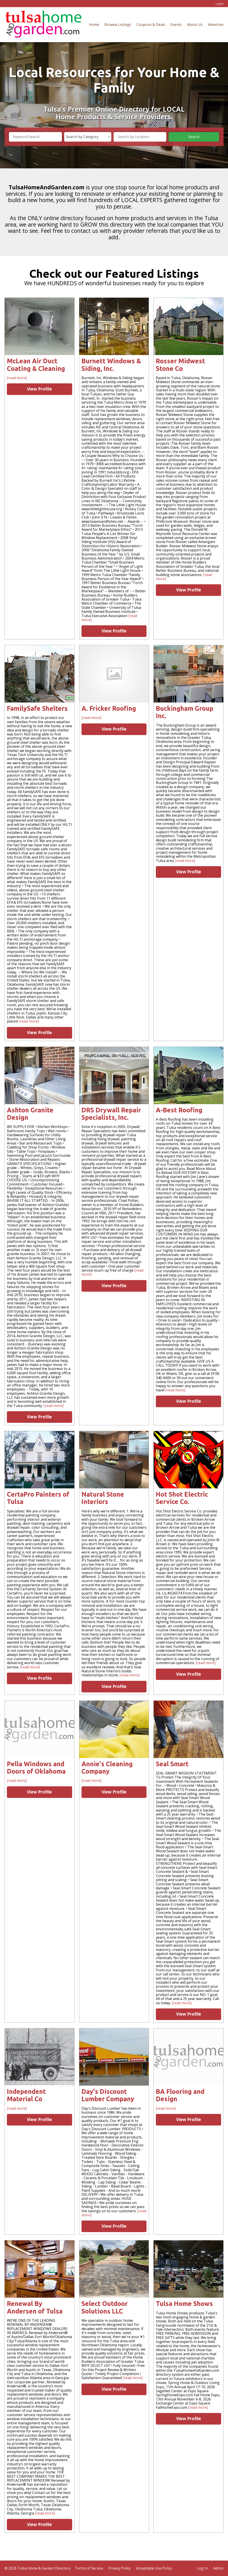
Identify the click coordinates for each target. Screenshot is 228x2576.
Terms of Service (89, 2568)
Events (176, 24)
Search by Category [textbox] (82, 136)
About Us (195, 24)
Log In (220, 4)
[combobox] (87, 137)
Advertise (216, 24)
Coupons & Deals (150, 24)
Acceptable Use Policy (154, 2568)
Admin (218, 2568)
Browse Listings (117, 24)
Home (94, 24)
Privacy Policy (119, 2568)
